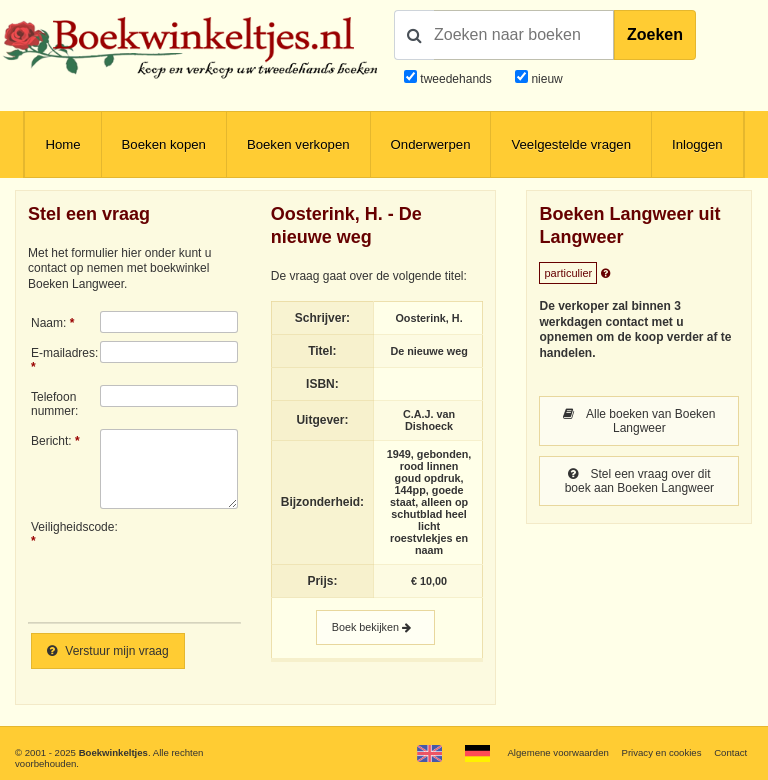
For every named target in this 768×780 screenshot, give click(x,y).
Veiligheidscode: (65, 527)
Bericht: (51, 441)
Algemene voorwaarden (557, 752)
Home (62, 144)
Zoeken (655, 34)
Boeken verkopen (298, 144)
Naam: (48, 323)
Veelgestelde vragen (571, 144)
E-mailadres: (64, 353)
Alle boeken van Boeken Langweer (639, 421)
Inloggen (697, 144)
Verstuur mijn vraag (108, 651)
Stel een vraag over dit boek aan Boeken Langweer (639, 481)
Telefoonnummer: (54, 404)
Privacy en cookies (661, 752)
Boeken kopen (164, 144)
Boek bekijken (375, 627)
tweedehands (455, 79)
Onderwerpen (431, 144)
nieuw (545, 79)
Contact (730, 752)
